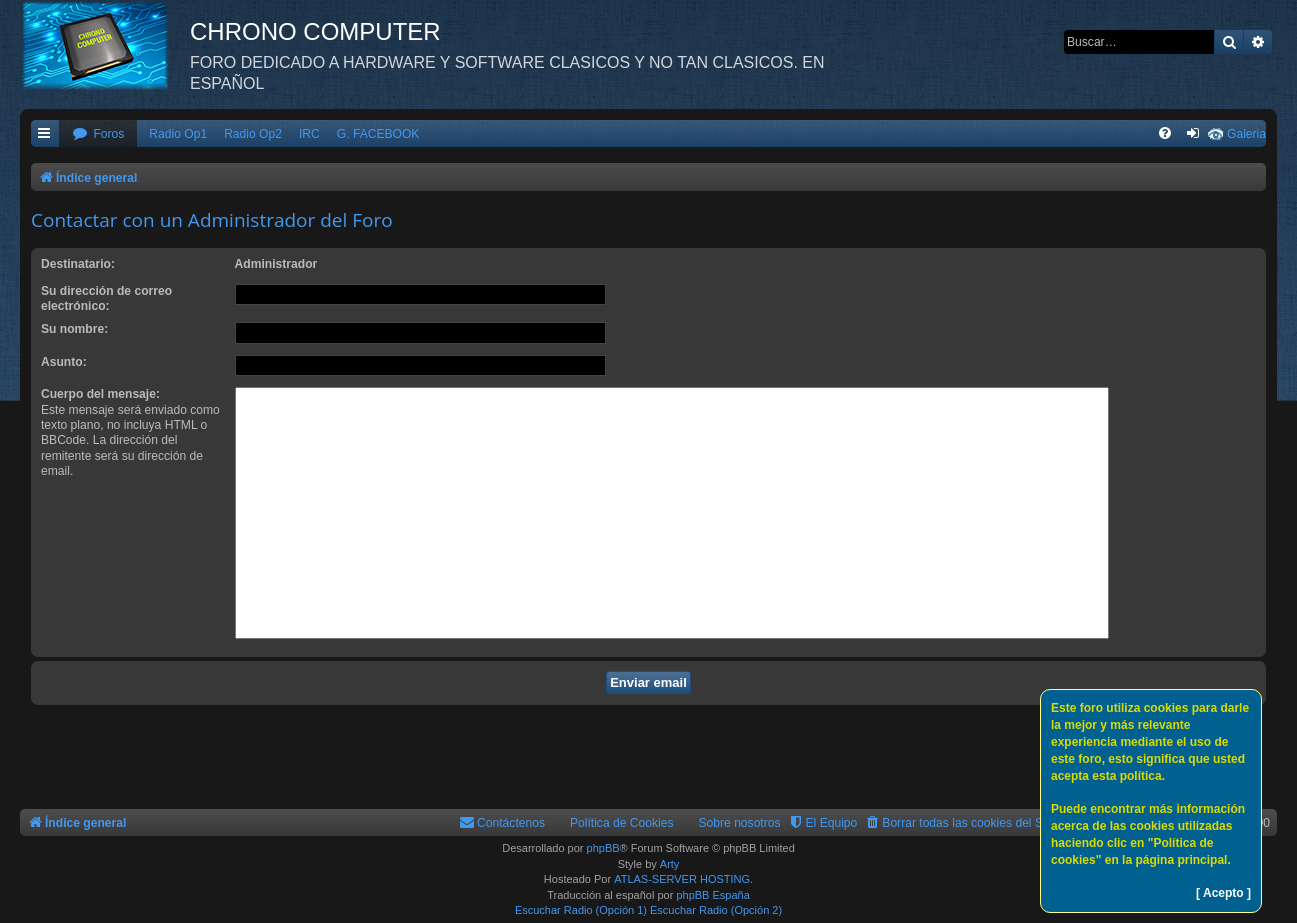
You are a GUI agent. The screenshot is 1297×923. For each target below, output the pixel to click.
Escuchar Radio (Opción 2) (716, 910)
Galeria (1246, 134)
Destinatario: (78, 264)
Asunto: (64, 362)
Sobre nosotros (740, 823)
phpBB (603, 848)
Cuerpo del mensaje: (100, 394)
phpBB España (712, 895)
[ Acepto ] (1223, 893)
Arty (670, 864)
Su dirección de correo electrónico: (106, 298)
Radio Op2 (253, 134)
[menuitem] (98, 134)
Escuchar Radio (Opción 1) (581, 910)
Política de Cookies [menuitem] (622, 823)
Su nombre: (74, 329)
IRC (309, 134)
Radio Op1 (178, 134)
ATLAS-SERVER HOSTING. (683, 879)
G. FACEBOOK (378, 134)
